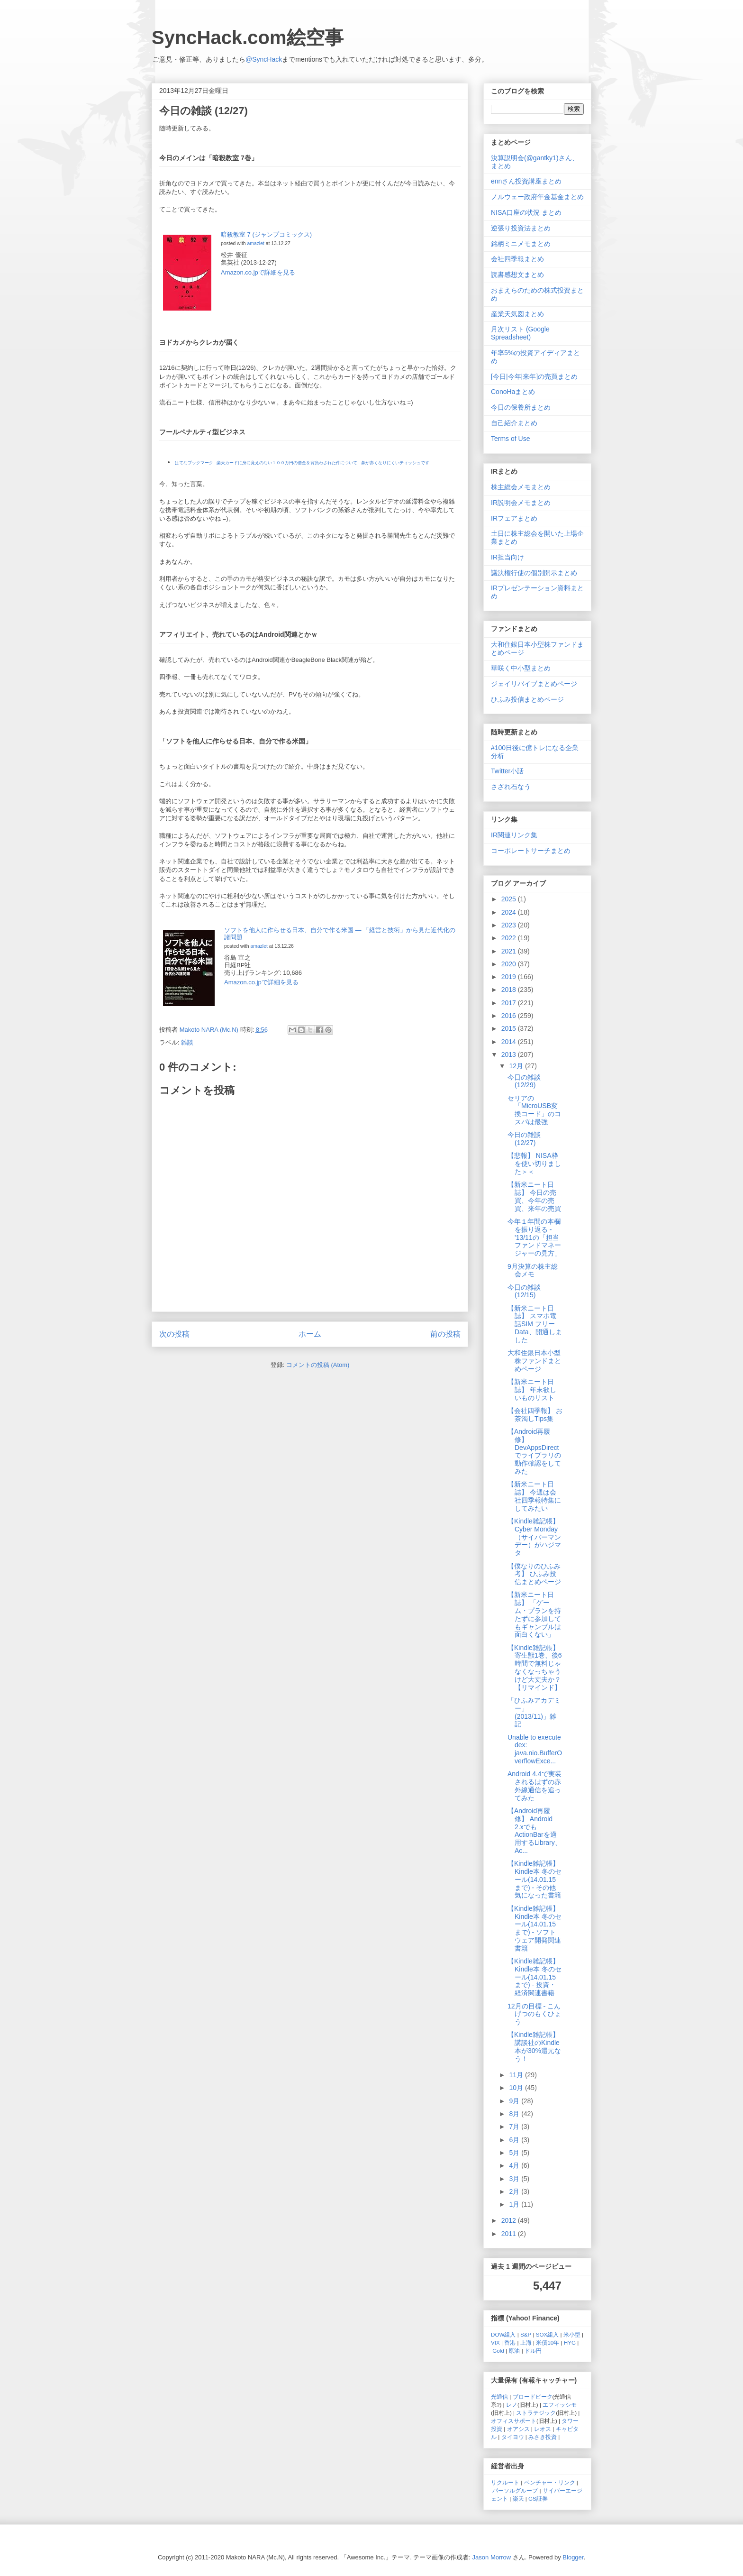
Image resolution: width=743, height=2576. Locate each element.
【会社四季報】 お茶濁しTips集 (534, 1414)
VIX (495, 2342)
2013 (509, 1054)
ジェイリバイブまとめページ (534, 684)
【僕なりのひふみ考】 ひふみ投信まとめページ (534, 1574)
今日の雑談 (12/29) (524, 1081)
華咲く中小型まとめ (521, 668)
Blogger (572, 2557)
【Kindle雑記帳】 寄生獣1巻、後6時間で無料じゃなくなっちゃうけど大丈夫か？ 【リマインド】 (534, 1667)
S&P (525, 2334)
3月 (515, 2178)
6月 (515, 2140)
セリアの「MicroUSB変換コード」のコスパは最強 (534, 1110)
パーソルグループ (515, 2490)
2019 (509, 977)
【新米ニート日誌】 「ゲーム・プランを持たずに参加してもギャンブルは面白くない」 (534, 1614)
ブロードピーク (533, 2396)
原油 (514, 2350)
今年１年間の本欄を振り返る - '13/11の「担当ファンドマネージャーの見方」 (534, 1237)
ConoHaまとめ (513, 391)
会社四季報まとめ (517, 259)
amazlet (255, 243)
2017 (509, 1003)
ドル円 (533, 2350)
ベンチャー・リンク (549, 2482)
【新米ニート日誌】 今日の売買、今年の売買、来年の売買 (534, 1196)
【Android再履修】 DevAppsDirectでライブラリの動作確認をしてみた (534, 1451)
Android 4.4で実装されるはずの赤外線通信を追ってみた (534, 1785)
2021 (509, 951)
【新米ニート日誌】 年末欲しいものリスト (531, 1390)
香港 (510, 2342)
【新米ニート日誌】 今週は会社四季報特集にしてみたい (534, 1496)
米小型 (571, 2334)
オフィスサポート (513, 2421)
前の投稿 (445, 1334)
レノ (511, 2405)
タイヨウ (512, 2437)
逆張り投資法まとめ (521, 228)
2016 (509, 1015)
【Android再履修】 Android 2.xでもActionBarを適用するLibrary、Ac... (534, 1830)
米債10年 (547, 2342)
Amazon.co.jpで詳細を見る (258, 272)
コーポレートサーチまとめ (531, 850)
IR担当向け (507, 557)
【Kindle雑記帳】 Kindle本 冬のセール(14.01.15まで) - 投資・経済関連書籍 (534, 1977)
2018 (509, 989)
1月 (515, 2204)
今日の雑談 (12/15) (524, 1291)
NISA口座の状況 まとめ (526, 212)
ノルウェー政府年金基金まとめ (537, 197)
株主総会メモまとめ (521, 487)
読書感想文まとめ (517, 274)
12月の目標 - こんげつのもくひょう (534, 2014)
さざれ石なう (511, 786)
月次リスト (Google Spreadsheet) (520, 333)
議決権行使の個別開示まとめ (534, 573)
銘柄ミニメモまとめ (521, 244)
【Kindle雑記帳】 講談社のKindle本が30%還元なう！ (534, 2046)
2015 (509, 1028)
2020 (509, 964)
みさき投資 (542, 2437)
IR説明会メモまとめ (521, 502)
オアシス (518, 2429)
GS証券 (538, 2498)
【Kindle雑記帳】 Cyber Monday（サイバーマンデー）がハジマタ (534, 1537)
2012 (509, 2220)
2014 (509, 1041)
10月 (517, 2087)
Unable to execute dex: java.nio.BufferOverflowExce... (534, 1749)
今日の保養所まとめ (521, 407)
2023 (509, 925)
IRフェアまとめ (514, 518)
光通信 (499, 2396)
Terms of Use (510, 438)
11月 (517, 2075)
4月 (515, 2165)
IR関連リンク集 (514, 835)
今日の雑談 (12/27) (524, 1138)
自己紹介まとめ (514, 423)
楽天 (518, 2498)
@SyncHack (263, 59)
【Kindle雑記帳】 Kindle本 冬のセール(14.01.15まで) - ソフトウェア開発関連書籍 (534, 1928)
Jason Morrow (491, 2557)
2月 (515, 2191)
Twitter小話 (507, 771)
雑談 (187, 1042)
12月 (517, 1066)
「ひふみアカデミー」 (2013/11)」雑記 (534, 1712)
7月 (515, 2126)
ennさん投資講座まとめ (526, 181)
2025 (509, 899)
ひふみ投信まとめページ (527, 699)
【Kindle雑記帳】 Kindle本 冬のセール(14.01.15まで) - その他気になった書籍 (534, 1879)
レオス (542, 2429)
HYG (570, 2342)
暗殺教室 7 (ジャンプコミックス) (266, 234)
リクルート (505, 2482)
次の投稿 (174, 1334)
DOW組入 (503, 2334)
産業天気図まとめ (517, 314)
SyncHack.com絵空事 (248, 37)
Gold (498, 2350)
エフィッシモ (560, 2405)
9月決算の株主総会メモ (532, 1270)
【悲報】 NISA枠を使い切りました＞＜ (534, 1163)
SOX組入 (547, 2334)
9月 (515, 2101)
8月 (515, 2114)
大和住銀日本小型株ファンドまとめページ (534, 1361)
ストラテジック (536, 2413)
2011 (509, 2233)
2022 (509, 938)
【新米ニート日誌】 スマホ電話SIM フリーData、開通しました (534, 1324)
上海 (526, 2342)
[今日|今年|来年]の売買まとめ (534, 376)
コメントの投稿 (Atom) (318, 1364)
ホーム (310, 1334)
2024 (509, 912)
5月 (515, 2152)
